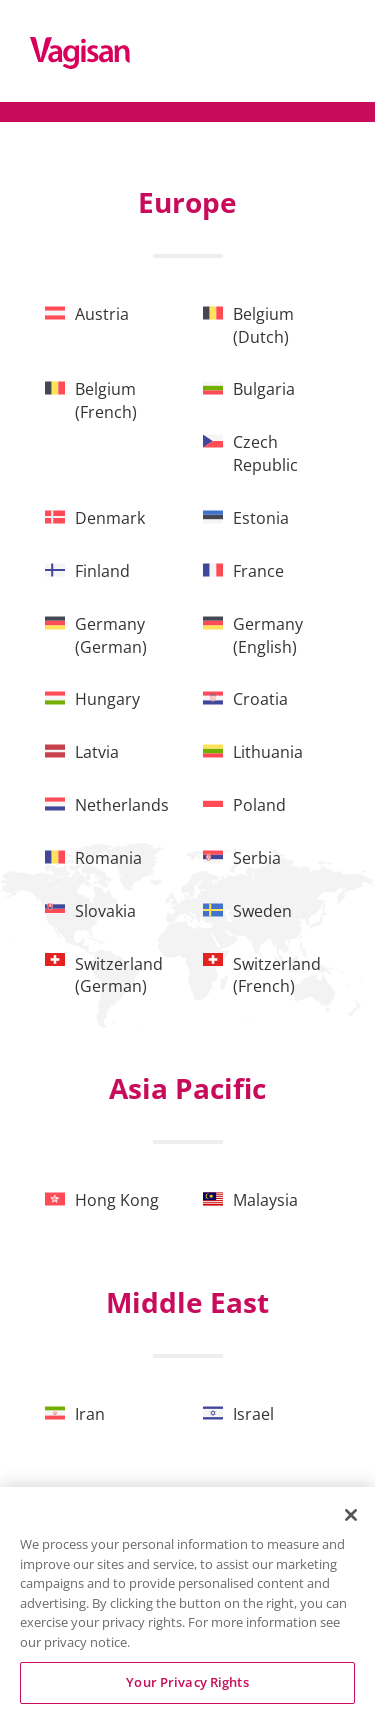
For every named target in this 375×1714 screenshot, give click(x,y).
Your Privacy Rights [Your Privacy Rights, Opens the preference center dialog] (187, 1682)
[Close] (351, 1515)
